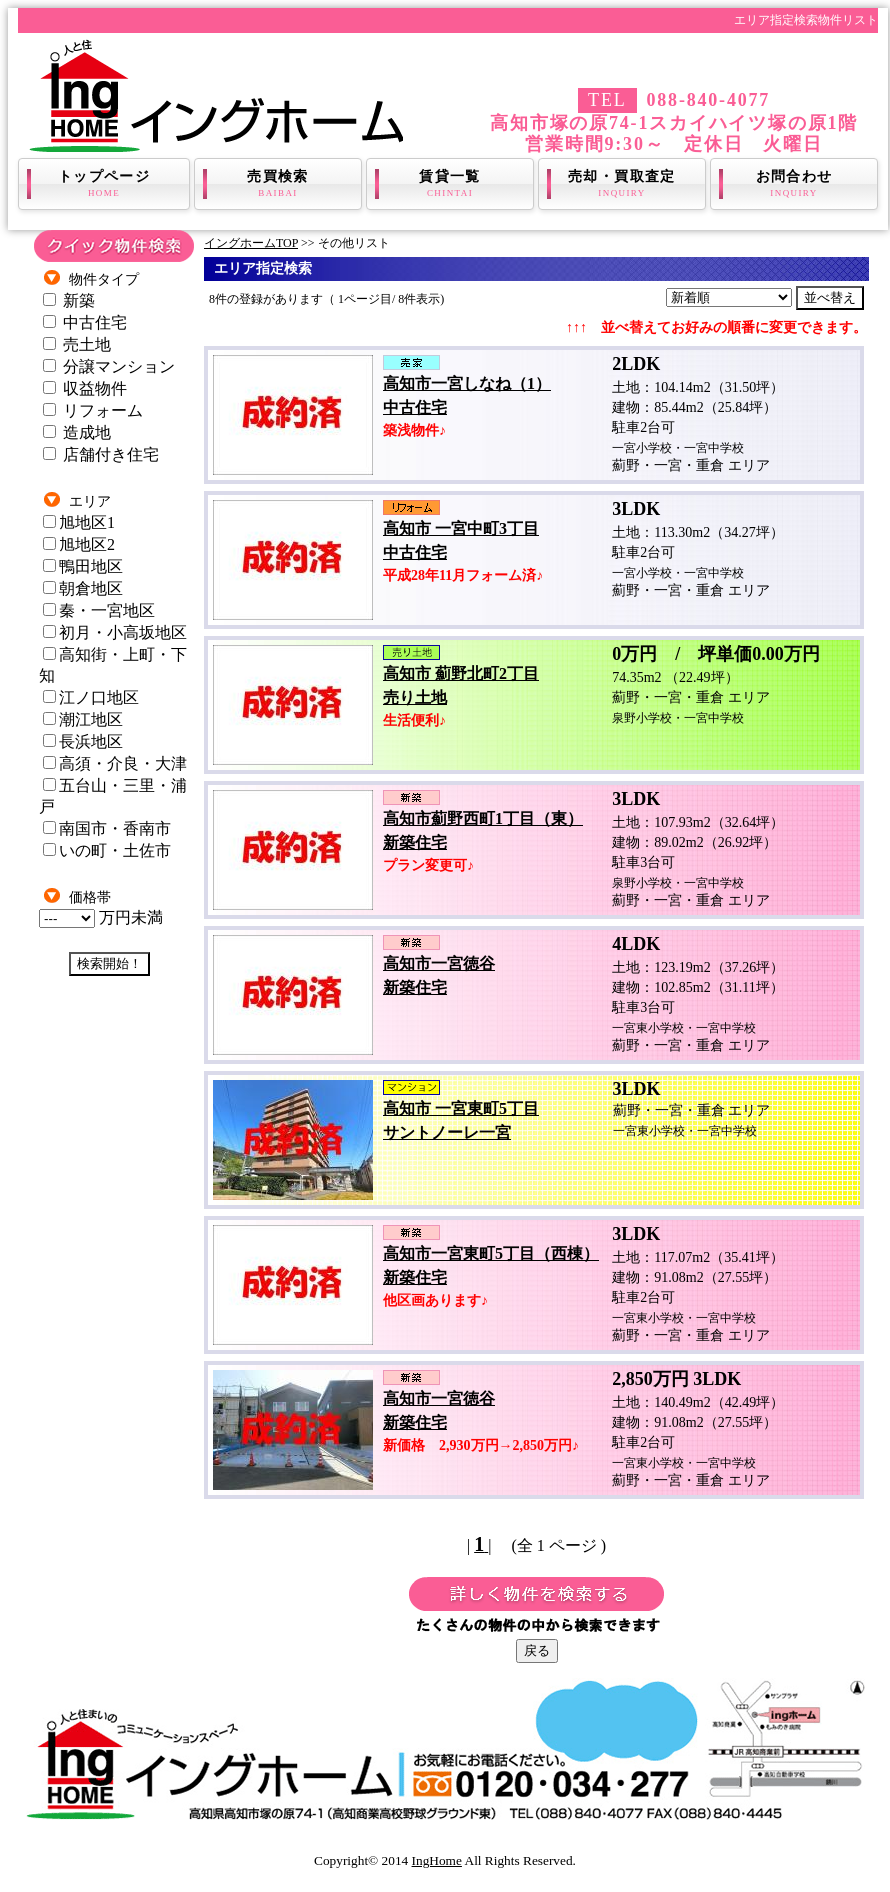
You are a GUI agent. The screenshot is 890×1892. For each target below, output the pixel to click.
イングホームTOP (251, 243)
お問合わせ (794, 184)
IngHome (437, 1860)
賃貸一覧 (450, 184)
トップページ (104, 184)
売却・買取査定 (622, 184)
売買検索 (278, 184)
